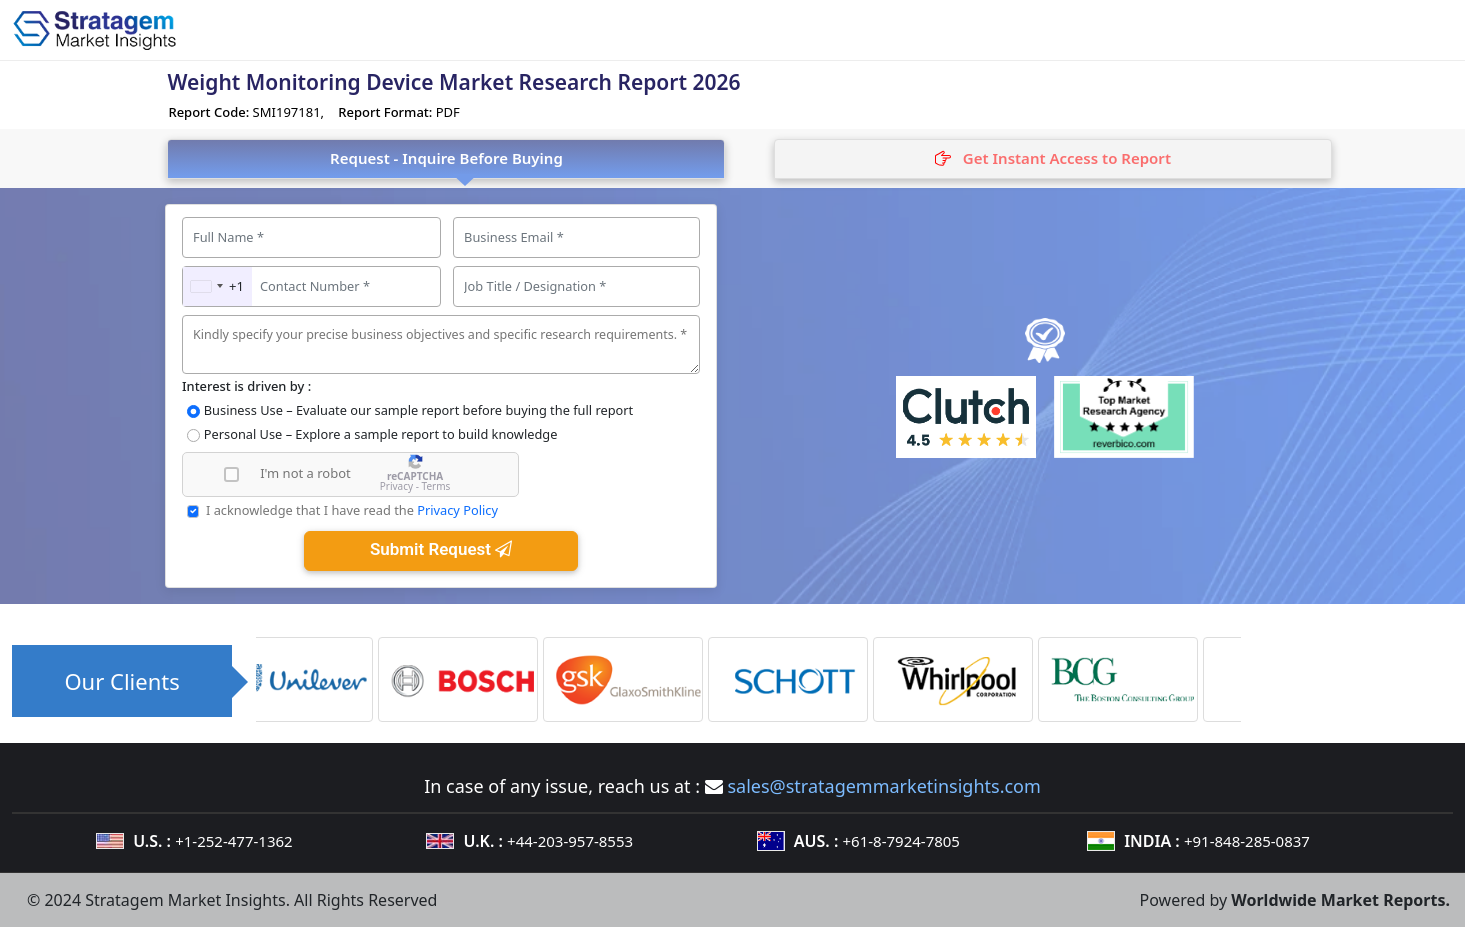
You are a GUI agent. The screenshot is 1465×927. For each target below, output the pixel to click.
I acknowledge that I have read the (352, 510)
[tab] (1053, 159)
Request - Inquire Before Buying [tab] (446, 158)
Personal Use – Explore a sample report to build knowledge (381, 434)
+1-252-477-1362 (233, 841)
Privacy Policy (457, 510)
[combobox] (217, 286)
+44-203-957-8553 (570, 841)
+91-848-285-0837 (1247, 841)
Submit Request (441, 549)
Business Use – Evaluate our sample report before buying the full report (418, 410)
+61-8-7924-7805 (901, 841)
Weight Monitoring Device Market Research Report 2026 (453, 82)
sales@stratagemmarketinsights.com (883, 786)
